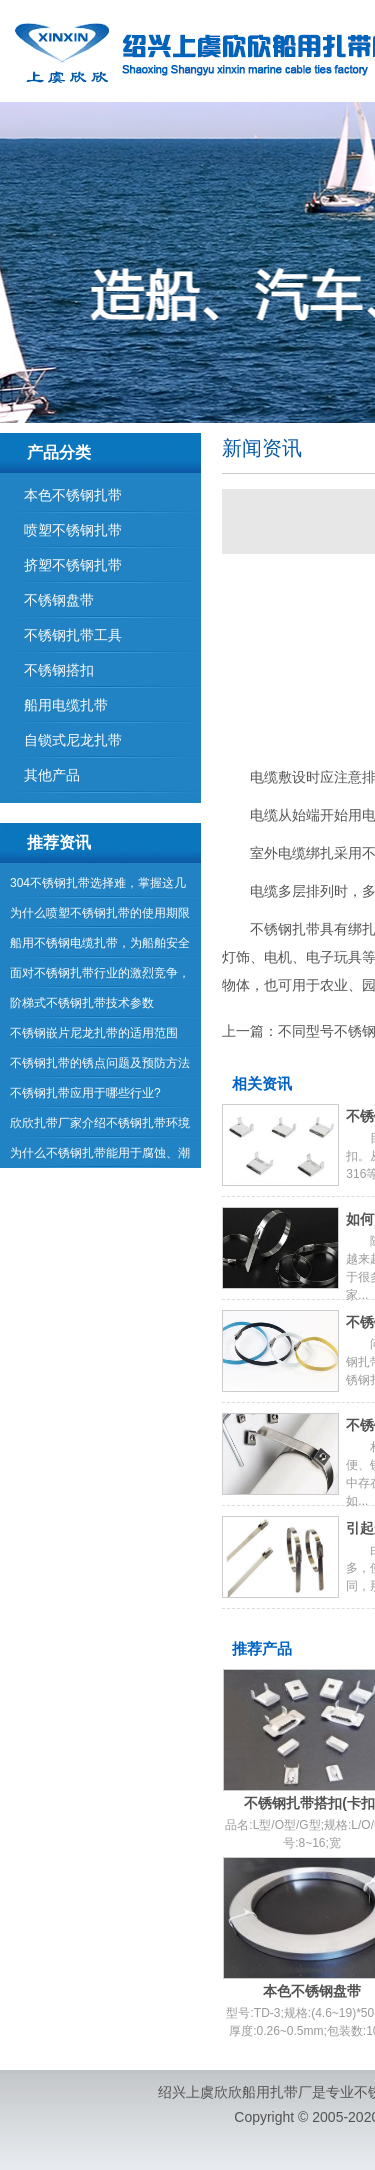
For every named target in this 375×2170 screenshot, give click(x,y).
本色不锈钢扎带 (73, 495)
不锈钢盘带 (59, 600)
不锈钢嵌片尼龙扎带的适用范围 (94, 1033)
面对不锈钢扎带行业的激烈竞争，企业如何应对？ (100, 977)
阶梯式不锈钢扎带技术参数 (82, 1003)
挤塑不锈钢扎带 (73, 565)
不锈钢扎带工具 (73, 635)
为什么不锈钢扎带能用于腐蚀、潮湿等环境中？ (100, 1157)
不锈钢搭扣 (59, 670)
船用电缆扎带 (66, 705)
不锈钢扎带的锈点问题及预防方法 (100, 1063)
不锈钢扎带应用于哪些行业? (85, 1093)
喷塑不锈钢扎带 (73, 530)
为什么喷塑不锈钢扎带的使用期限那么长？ (100, 917)
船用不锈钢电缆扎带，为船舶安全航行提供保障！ (100, 947)
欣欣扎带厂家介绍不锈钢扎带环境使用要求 (100, 1127)
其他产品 (52, 775)
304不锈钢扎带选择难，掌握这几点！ (98, 887)
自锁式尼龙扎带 (73, 740)
